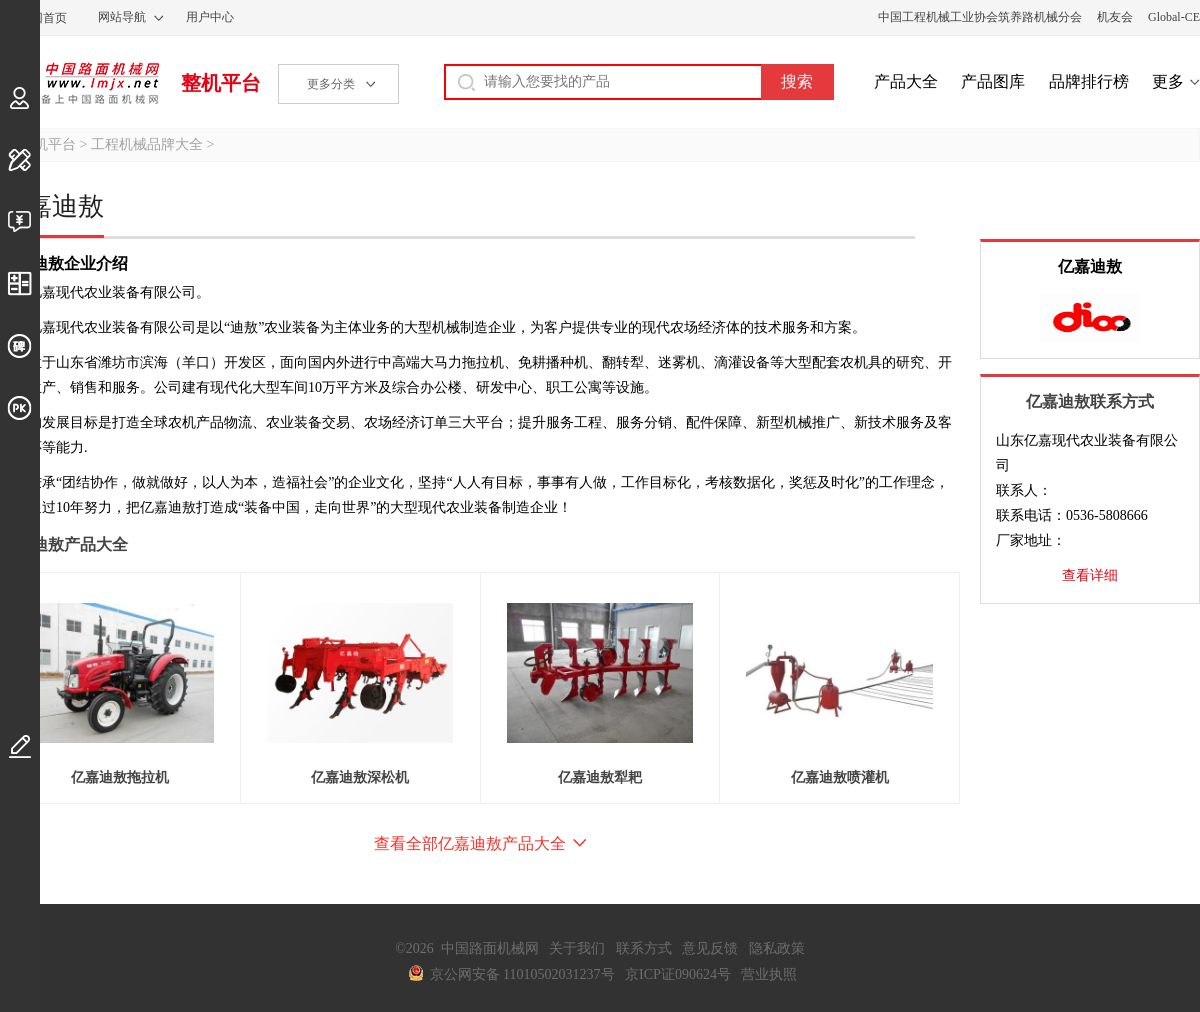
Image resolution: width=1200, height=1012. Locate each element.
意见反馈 (710, 948)
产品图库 (993, 81)
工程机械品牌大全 (147, 144)
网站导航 (122, 17)
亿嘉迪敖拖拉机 (120, 777)
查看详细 (1090, 575)
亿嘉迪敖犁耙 (600, 777)
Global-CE (1174, 17)
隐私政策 (777, 948)
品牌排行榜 (1089, 81)
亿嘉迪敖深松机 (360, 777)
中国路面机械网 (79, 83)
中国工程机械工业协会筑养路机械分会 (980, 17)
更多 (1168, 81)
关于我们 (577, 948)
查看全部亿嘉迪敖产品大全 (470, 843)
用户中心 (210, 17)
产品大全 (906, 81)
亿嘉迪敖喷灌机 (840, 777)
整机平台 (221, 83)
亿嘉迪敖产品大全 (64, 544)
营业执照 (769, 974)
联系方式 (644, 948)
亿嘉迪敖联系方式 (1090, 401)
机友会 (1115, 17)
